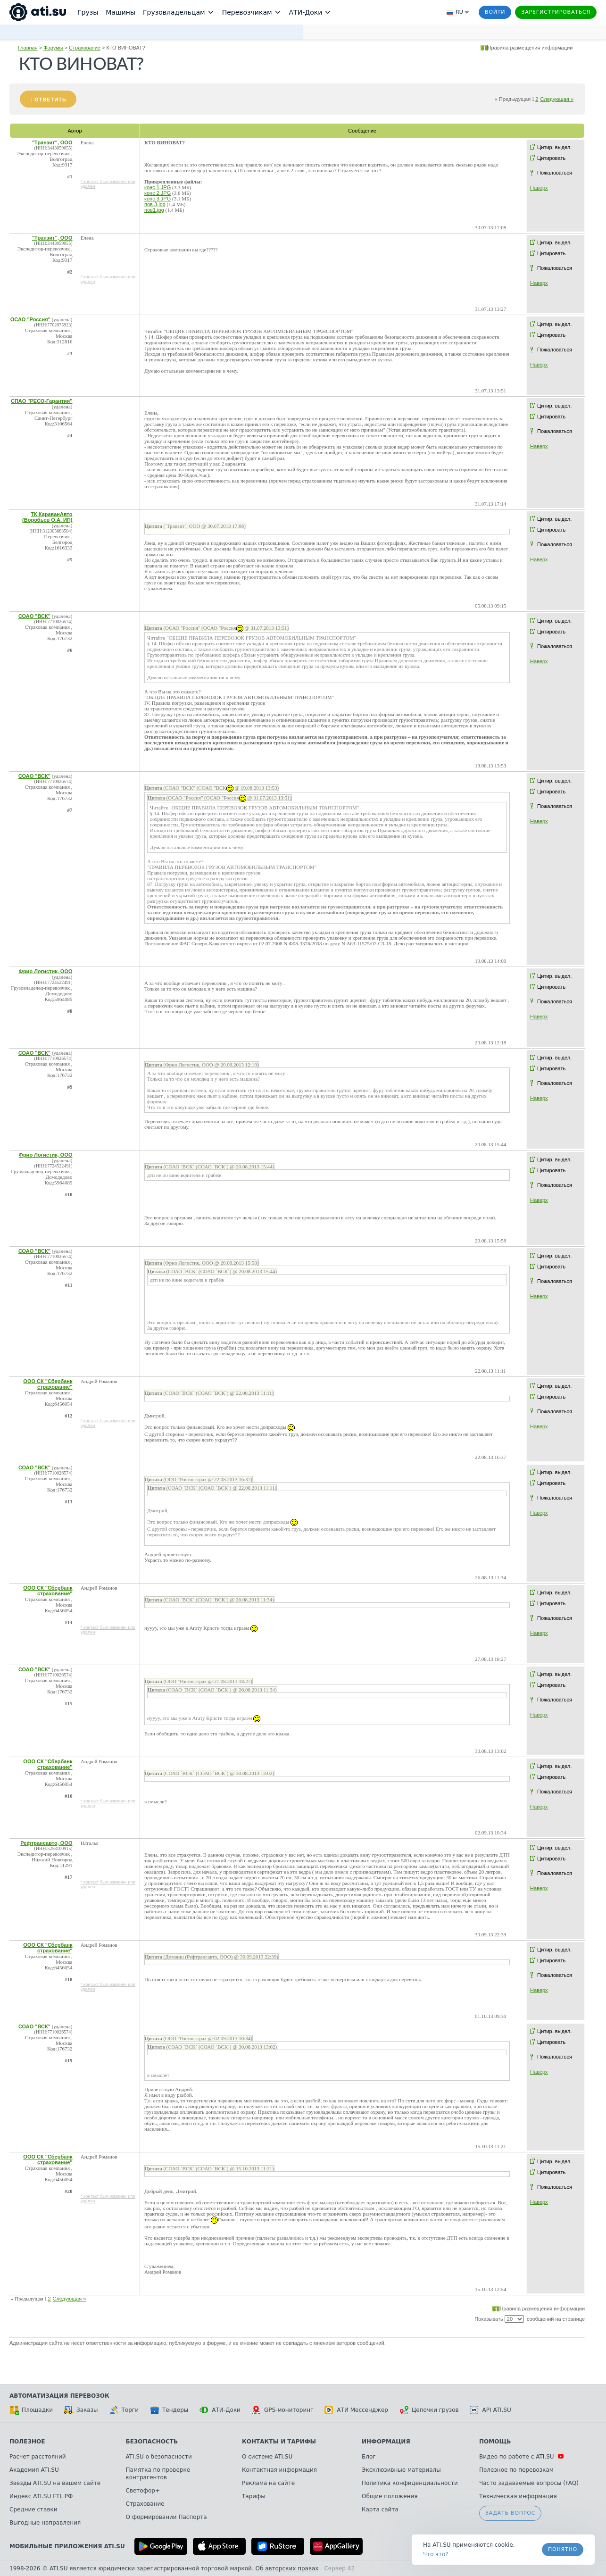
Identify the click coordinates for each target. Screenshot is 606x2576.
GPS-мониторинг (282, 2410)
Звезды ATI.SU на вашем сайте (54, 2483)
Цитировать (551, 158)
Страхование (84, 47)
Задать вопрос (510, 2513)
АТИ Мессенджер (356, 2410)
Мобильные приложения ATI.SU (67, 2546)
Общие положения (389, 2496)
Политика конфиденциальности (410, 2483)
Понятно (562, 2549)
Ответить (50, 99)
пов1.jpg (154, 210)
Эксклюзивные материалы (401, 2470)
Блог (369, 2456)
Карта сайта (380, 2509)
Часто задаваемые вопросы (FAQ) (529, 2483)
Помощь (495, 2441)
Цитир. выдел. (554, 147)
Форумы (53, 47)
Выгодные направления (45, 2522)
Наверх (539, 188)
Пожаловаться (554, 172)
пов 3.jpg (155, 204)
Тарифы (254, 2496)
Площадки (31, 2410)
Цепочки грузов (429, 2410)
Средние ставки (33, 2509)
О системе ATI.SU (267, 2456)
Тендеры (169, 2410)
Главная (28, 47)
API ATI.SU (490, 2410)
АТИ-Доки (220, 2410)
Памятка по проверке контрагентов (158, 2474)
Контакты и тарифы (279, 2441)
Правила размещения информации (530, 47)
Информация (386, 2441)
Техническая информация (518, 2496)
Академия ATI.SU (34, 2470)
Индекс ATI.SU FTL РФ (41, 2496)
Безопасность (152, 2441)
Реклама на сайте (268, 2483)
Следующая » (556, 99)
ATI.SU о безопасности (159, 2456)
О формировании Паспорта (166, 2517)
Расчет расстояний (37, 2456)
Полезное (27, 2441)
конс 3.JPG (157, 198)
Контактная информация (279, 2470)
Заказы (81, 2410)
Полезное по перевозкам (516, 2470)
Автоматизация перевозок (59, 2396)
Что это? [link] (435, 2554)
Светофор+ (143, 2490)
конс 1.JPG (157, 187)
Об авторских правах (287, 2568)
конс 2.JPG (157, 193)
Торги (124, 2410)
